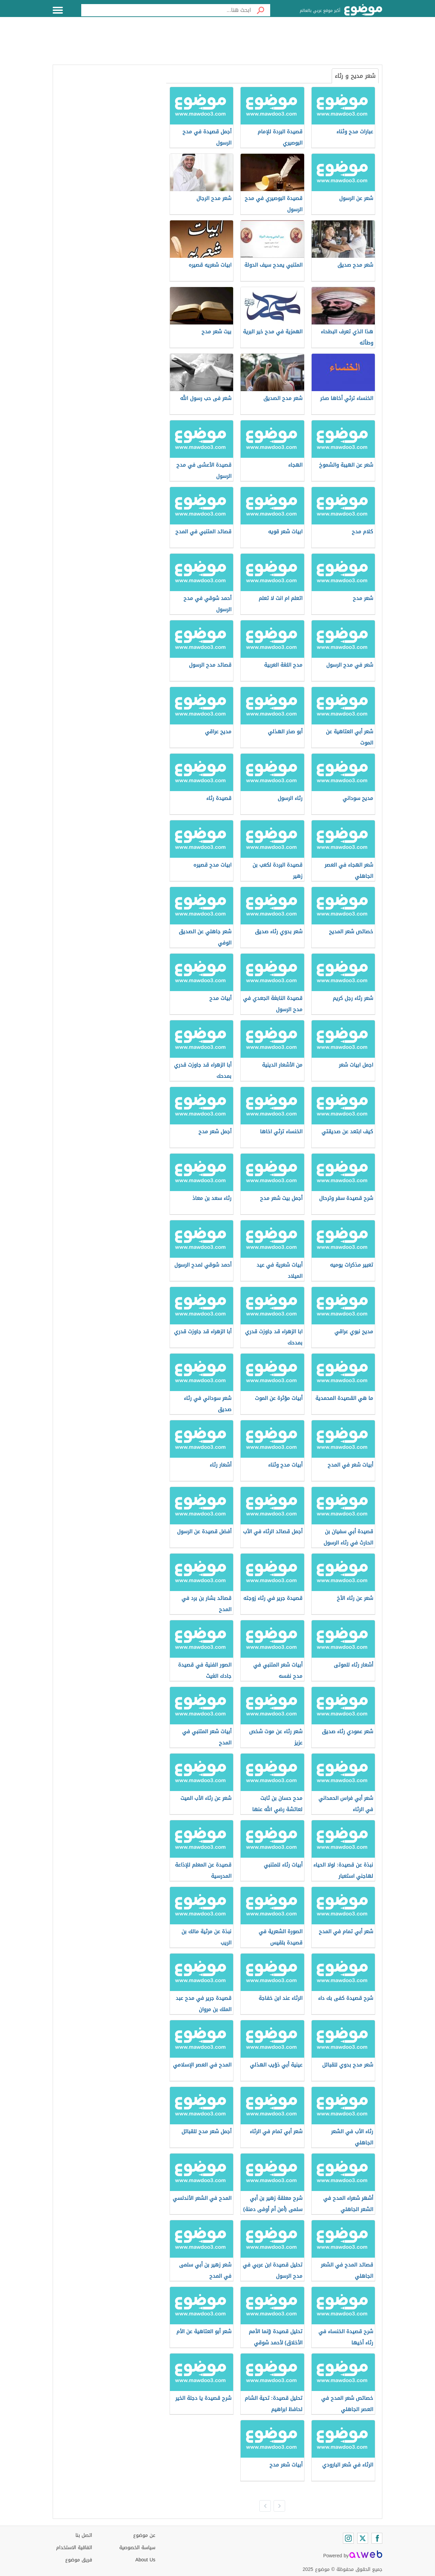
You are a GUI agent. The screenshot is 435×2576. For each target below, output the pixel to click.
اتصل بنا (83, 2535)
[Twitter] (362, 2538)
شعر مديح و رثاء (355, 75)
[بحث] (260, 10)
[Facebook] (376, 2538)
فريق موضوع (78, 2559)
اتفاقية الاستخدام (74, 2547)
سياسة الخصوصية (137, 2547)
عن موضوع (144, 2535)
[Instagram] (348, 2538)
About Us (145, 2559)
